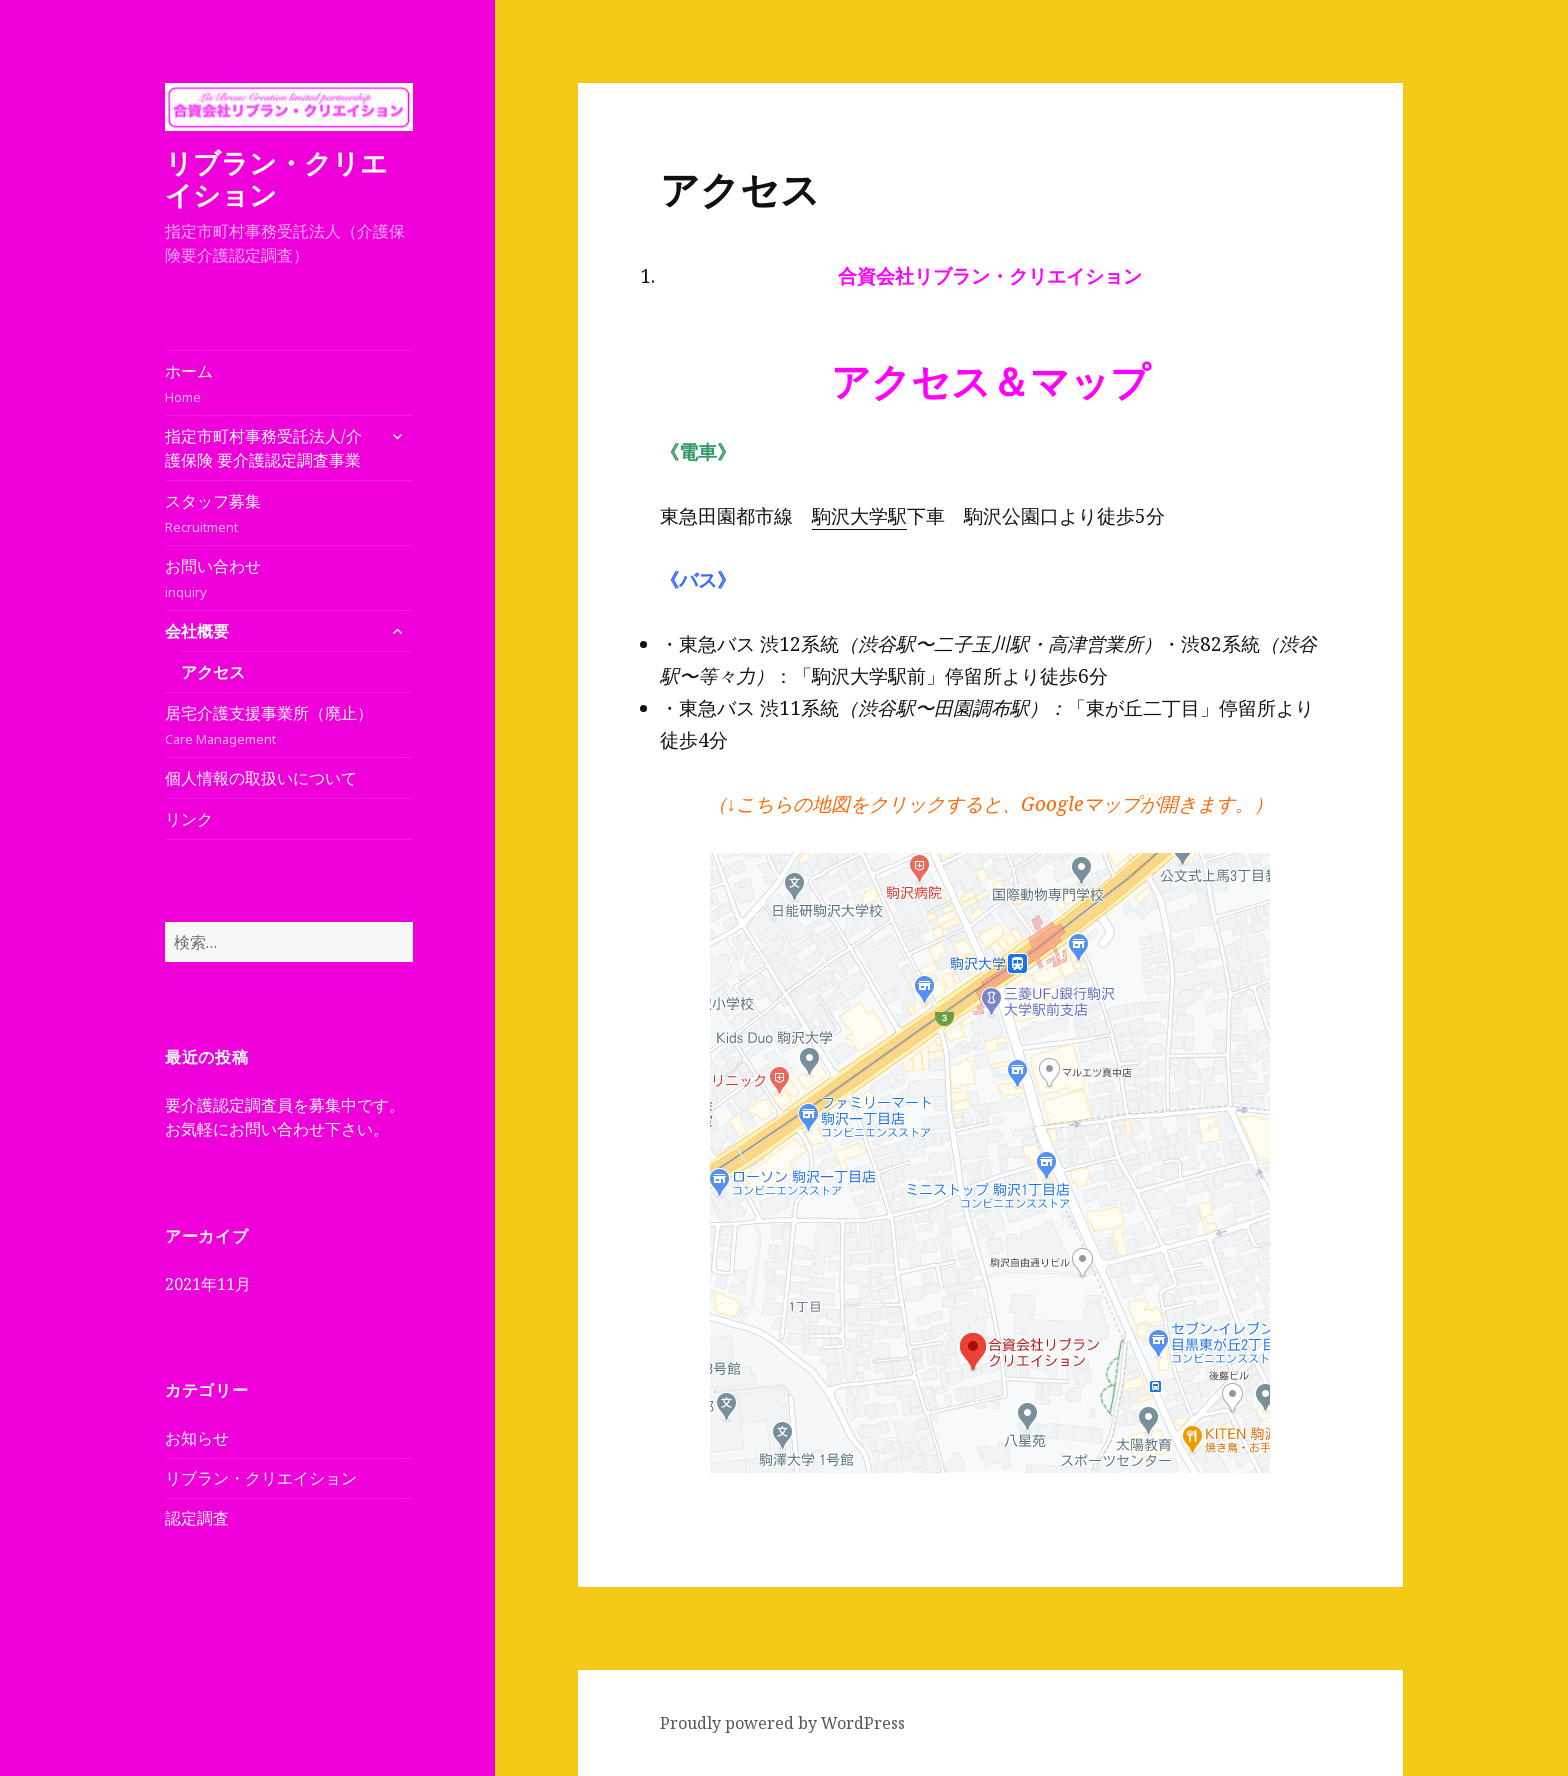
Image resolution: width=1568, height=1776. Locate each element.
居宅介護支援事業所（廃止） (289, 725)
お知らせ (197, 1438)
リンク (189, 819)
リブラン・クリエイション (276, 178)
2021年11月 (208, 1284)
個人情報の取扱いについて (261, 778)
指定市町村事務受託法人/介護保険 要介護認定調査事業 (263, 448)
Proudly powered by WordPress (782, 1723)
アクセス (213, 672)
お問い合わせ (289, 578)
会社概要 (197, 631)
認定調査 (197, 1518)
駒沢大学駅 (859, 516)
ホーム (289, 383)
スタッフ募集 (289, 513)
